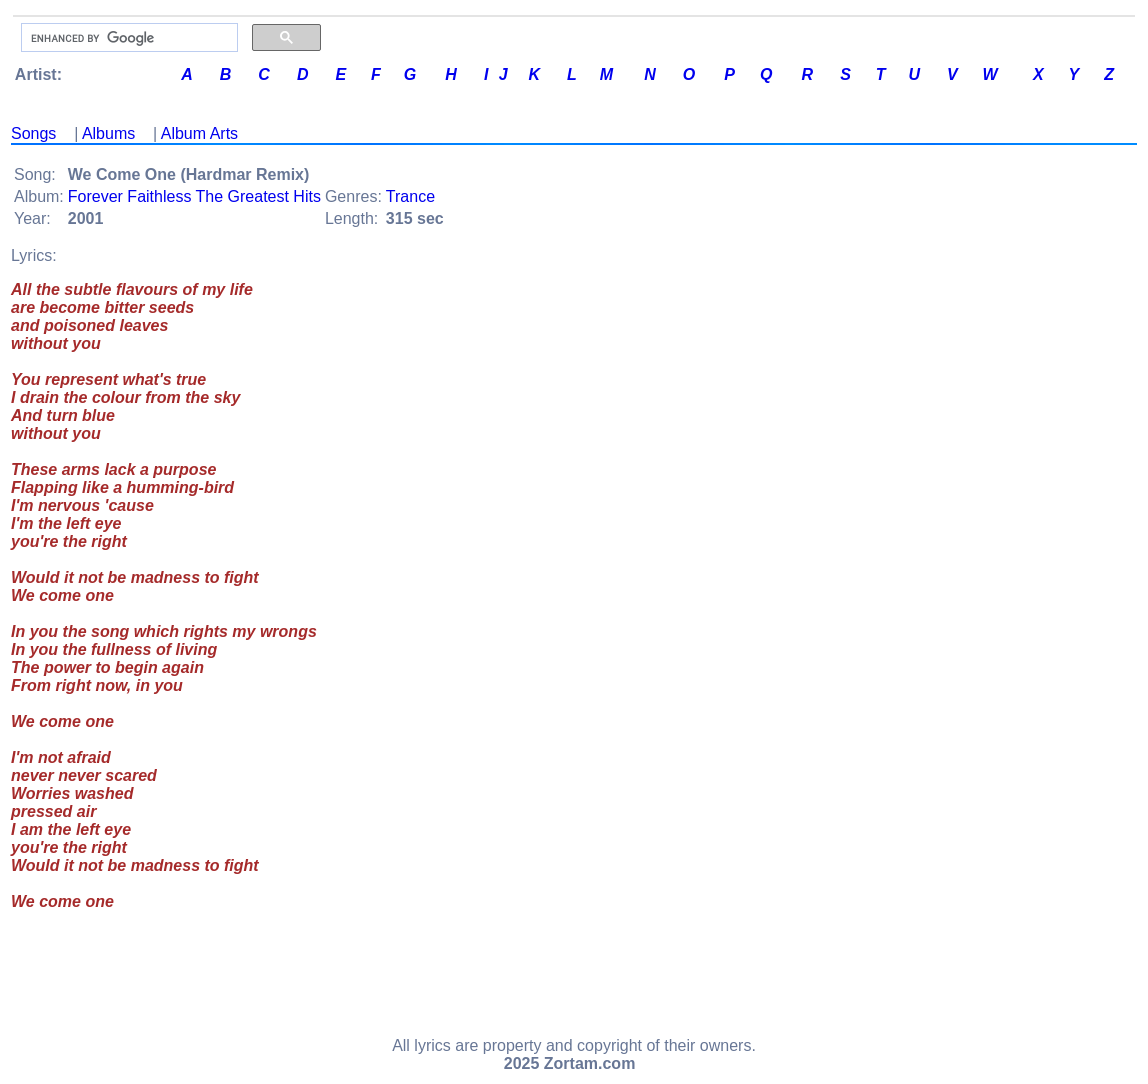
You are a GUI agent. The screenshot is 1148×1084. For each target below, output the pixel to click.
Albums (108, 133)
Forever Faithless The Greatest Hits (194, 196)
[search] (127, 38)
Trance (410, 196)
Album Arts (199, 133)
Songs (33, 133)
